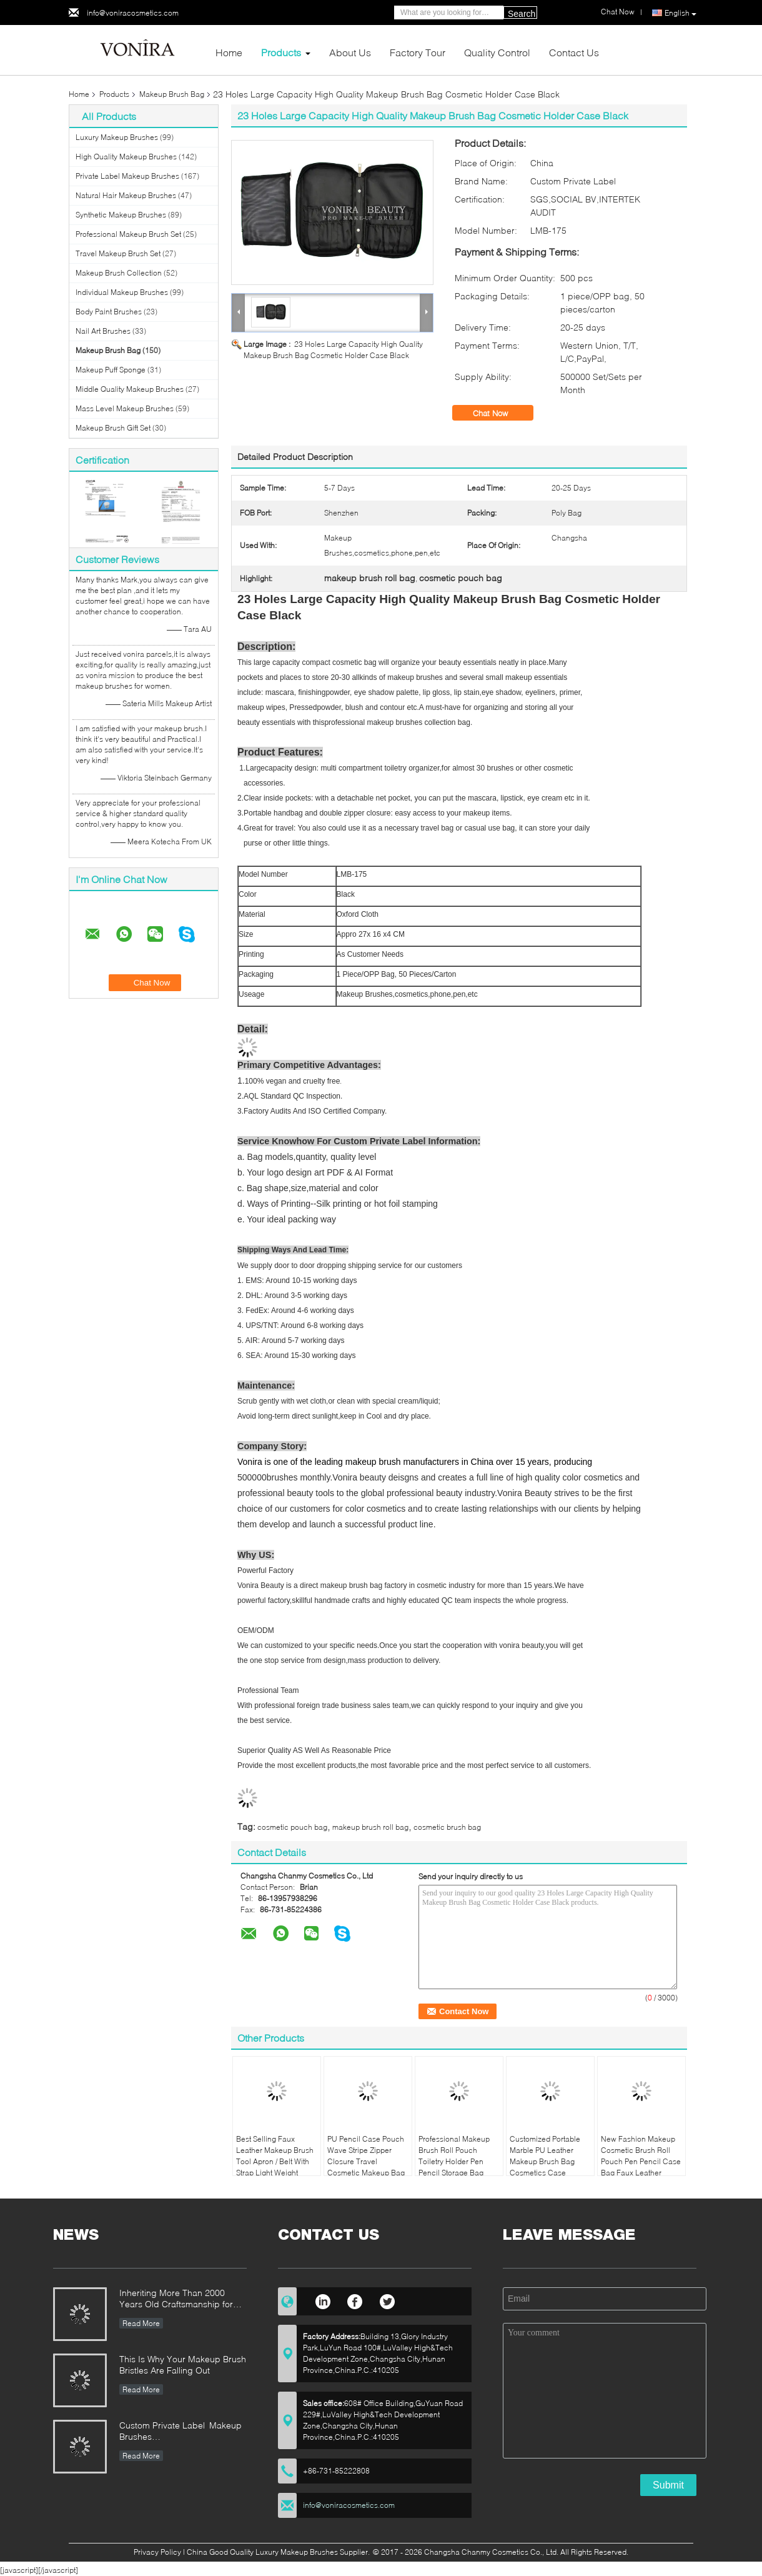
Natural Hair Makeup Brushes (126, 195)
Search (521, 14)
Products (281, 52)
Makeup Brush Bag (171, 94)
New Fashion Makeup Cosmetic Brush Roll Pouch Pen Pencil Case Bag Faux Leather (641, 2155)
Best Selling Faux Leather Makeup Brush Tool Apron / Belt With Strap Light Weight (275, 2155)
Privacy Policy (157, 2552)
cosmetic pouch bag (292, 1827)
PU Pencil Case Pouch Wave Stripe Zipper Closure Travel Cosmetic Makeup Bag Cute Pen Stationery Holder (366, 2167)
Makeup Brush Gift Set (113, 427)
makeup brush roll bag (370, 1827)
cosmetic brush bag (447, 1827)
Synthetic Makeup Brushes (121, 214)
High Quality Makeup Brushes (126, 156)
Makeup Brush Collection (119, 272)
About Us (350, 52)
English (680, 13)
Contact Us (574, 52)
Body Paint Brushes (109, 311)
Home (228, 52)
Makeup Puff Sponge (111, 369)
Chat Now (499, 413)
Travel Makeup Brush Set (118, 253)
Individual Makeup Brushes (122, 292)
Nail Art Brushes (103, 331)
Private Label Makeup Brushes (127, 176)
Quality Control (497, 52)
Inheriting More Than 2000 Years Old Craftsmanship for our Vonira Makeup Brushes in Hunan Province (179, 2299)
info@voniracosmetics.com (133, 12)
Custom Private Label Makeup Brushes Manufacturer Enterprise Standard (180, 2432)
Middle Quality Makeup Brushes (130, 389)
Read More (141, 2323)
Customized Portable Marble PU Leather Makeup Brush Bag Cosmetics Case (545, 2155)
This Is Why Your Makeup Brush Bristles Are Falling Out (182, 2364)
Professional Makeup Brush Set (128, 234)
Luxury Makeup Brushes (117, 137)
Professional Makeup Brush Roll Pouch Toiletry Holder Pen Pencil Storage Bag (454, 2155)
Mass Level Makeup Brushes (125, 408)
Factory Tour (417, 52)
